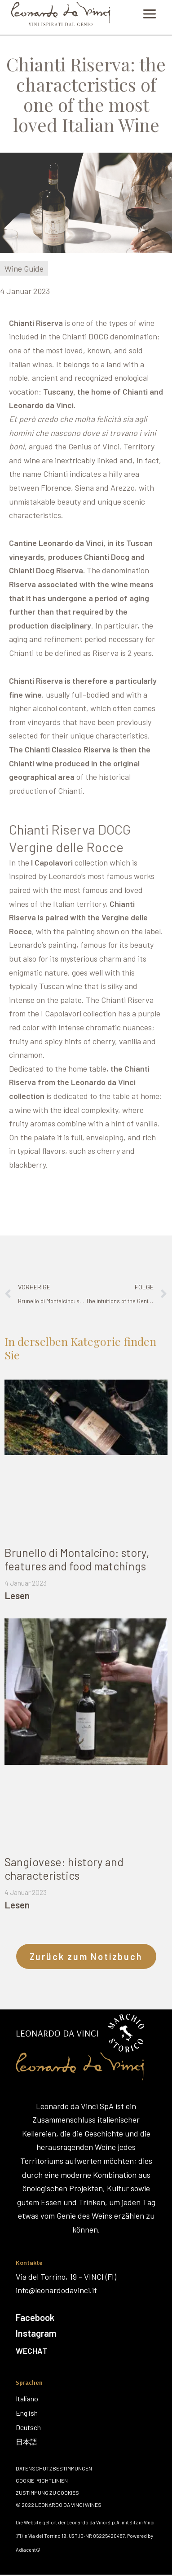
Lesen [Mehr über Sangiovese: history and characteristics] (17, 1904)
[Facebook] (86, 2317)
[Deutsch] (28, 2427)
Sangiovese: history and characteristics (63, 1868)
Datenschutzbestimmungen (54, 2468)
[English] (28, 2413)
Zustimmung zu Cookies (47, 2492)
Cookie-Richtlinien (42, 2480)
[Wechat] (85, 2351)
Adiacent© (28, 2550)
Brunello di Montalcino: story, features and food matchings (77, 1559)
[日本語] (28, 2442)
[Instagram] (86, 2333)
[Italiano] (28, 2398)
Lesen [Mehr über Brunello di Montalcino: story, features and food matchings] (17, 1595)
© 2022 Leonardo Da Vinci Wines (58, 2504)
